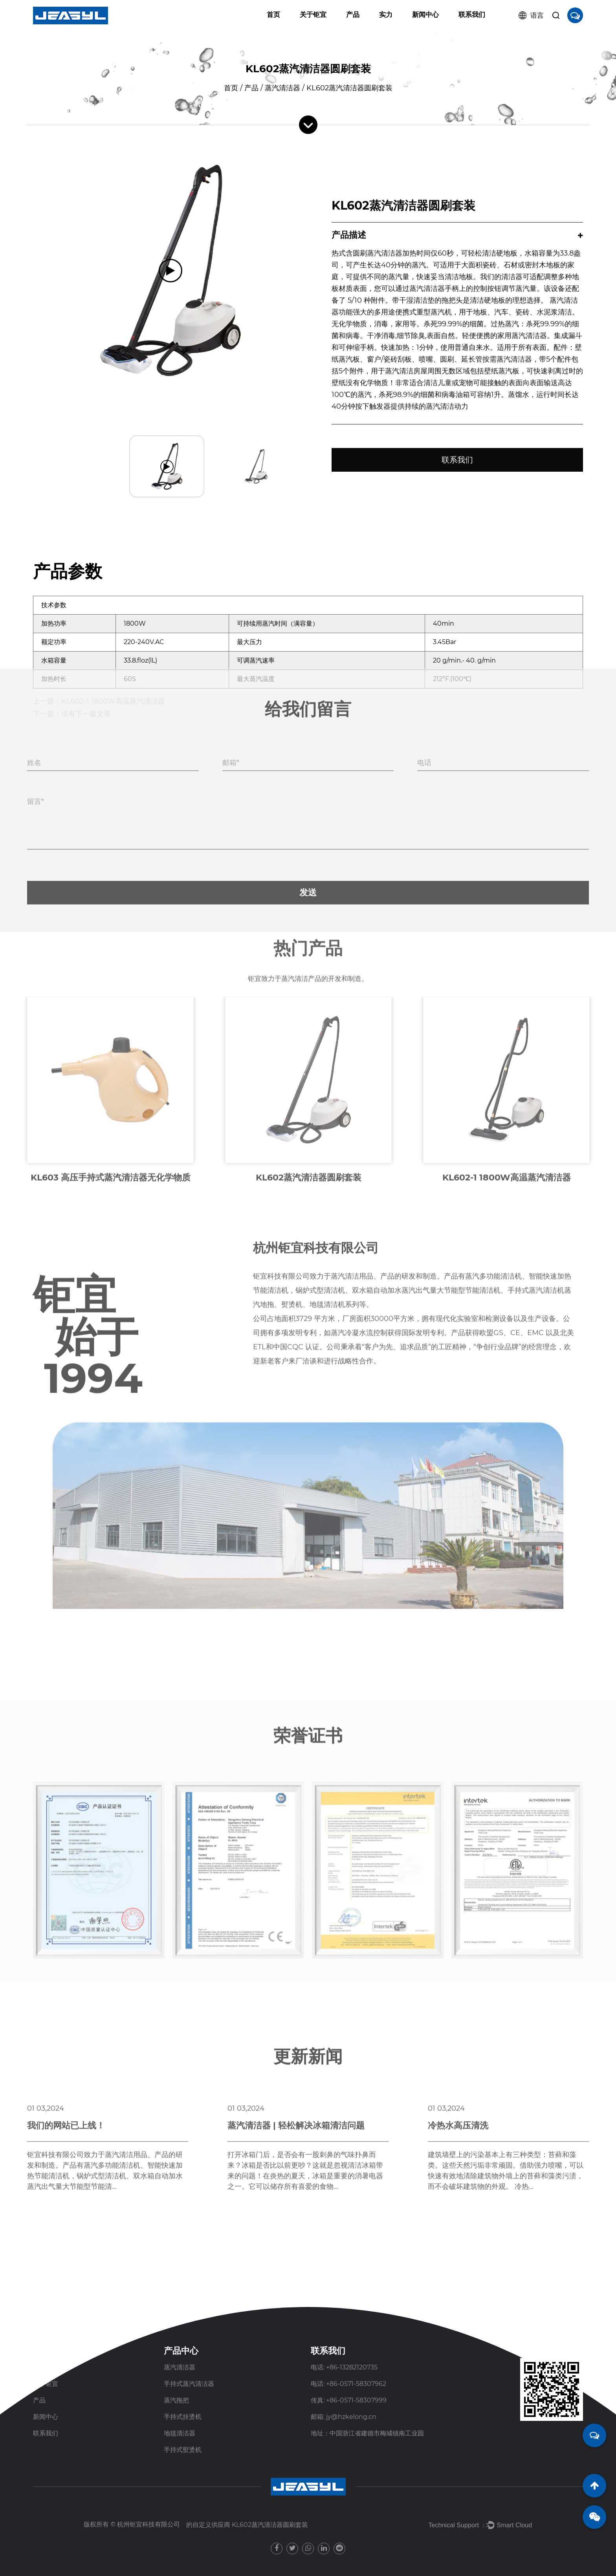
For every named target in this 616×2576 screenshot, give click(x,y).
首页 (273, 14)
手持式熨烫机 (183, 2449)
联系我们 (471, 14)
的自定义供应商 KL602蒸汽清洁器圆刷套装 (247, 2524)
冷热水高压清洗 (458, 1979)
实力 (385, 14)
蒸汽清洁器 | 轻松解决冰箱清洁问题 (296, 1979)
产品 (352, 14)
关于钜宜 (313, 14)
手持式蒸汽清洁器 (189, 2383)
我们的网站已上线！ (66, 1979)
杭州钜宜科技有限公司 (148, 2524)
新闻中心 (425, 14)
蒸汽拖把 (176, 2400)
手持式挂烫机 (183, 2416)
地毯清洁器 (179, 2433)
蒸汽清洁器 (282, 88)
